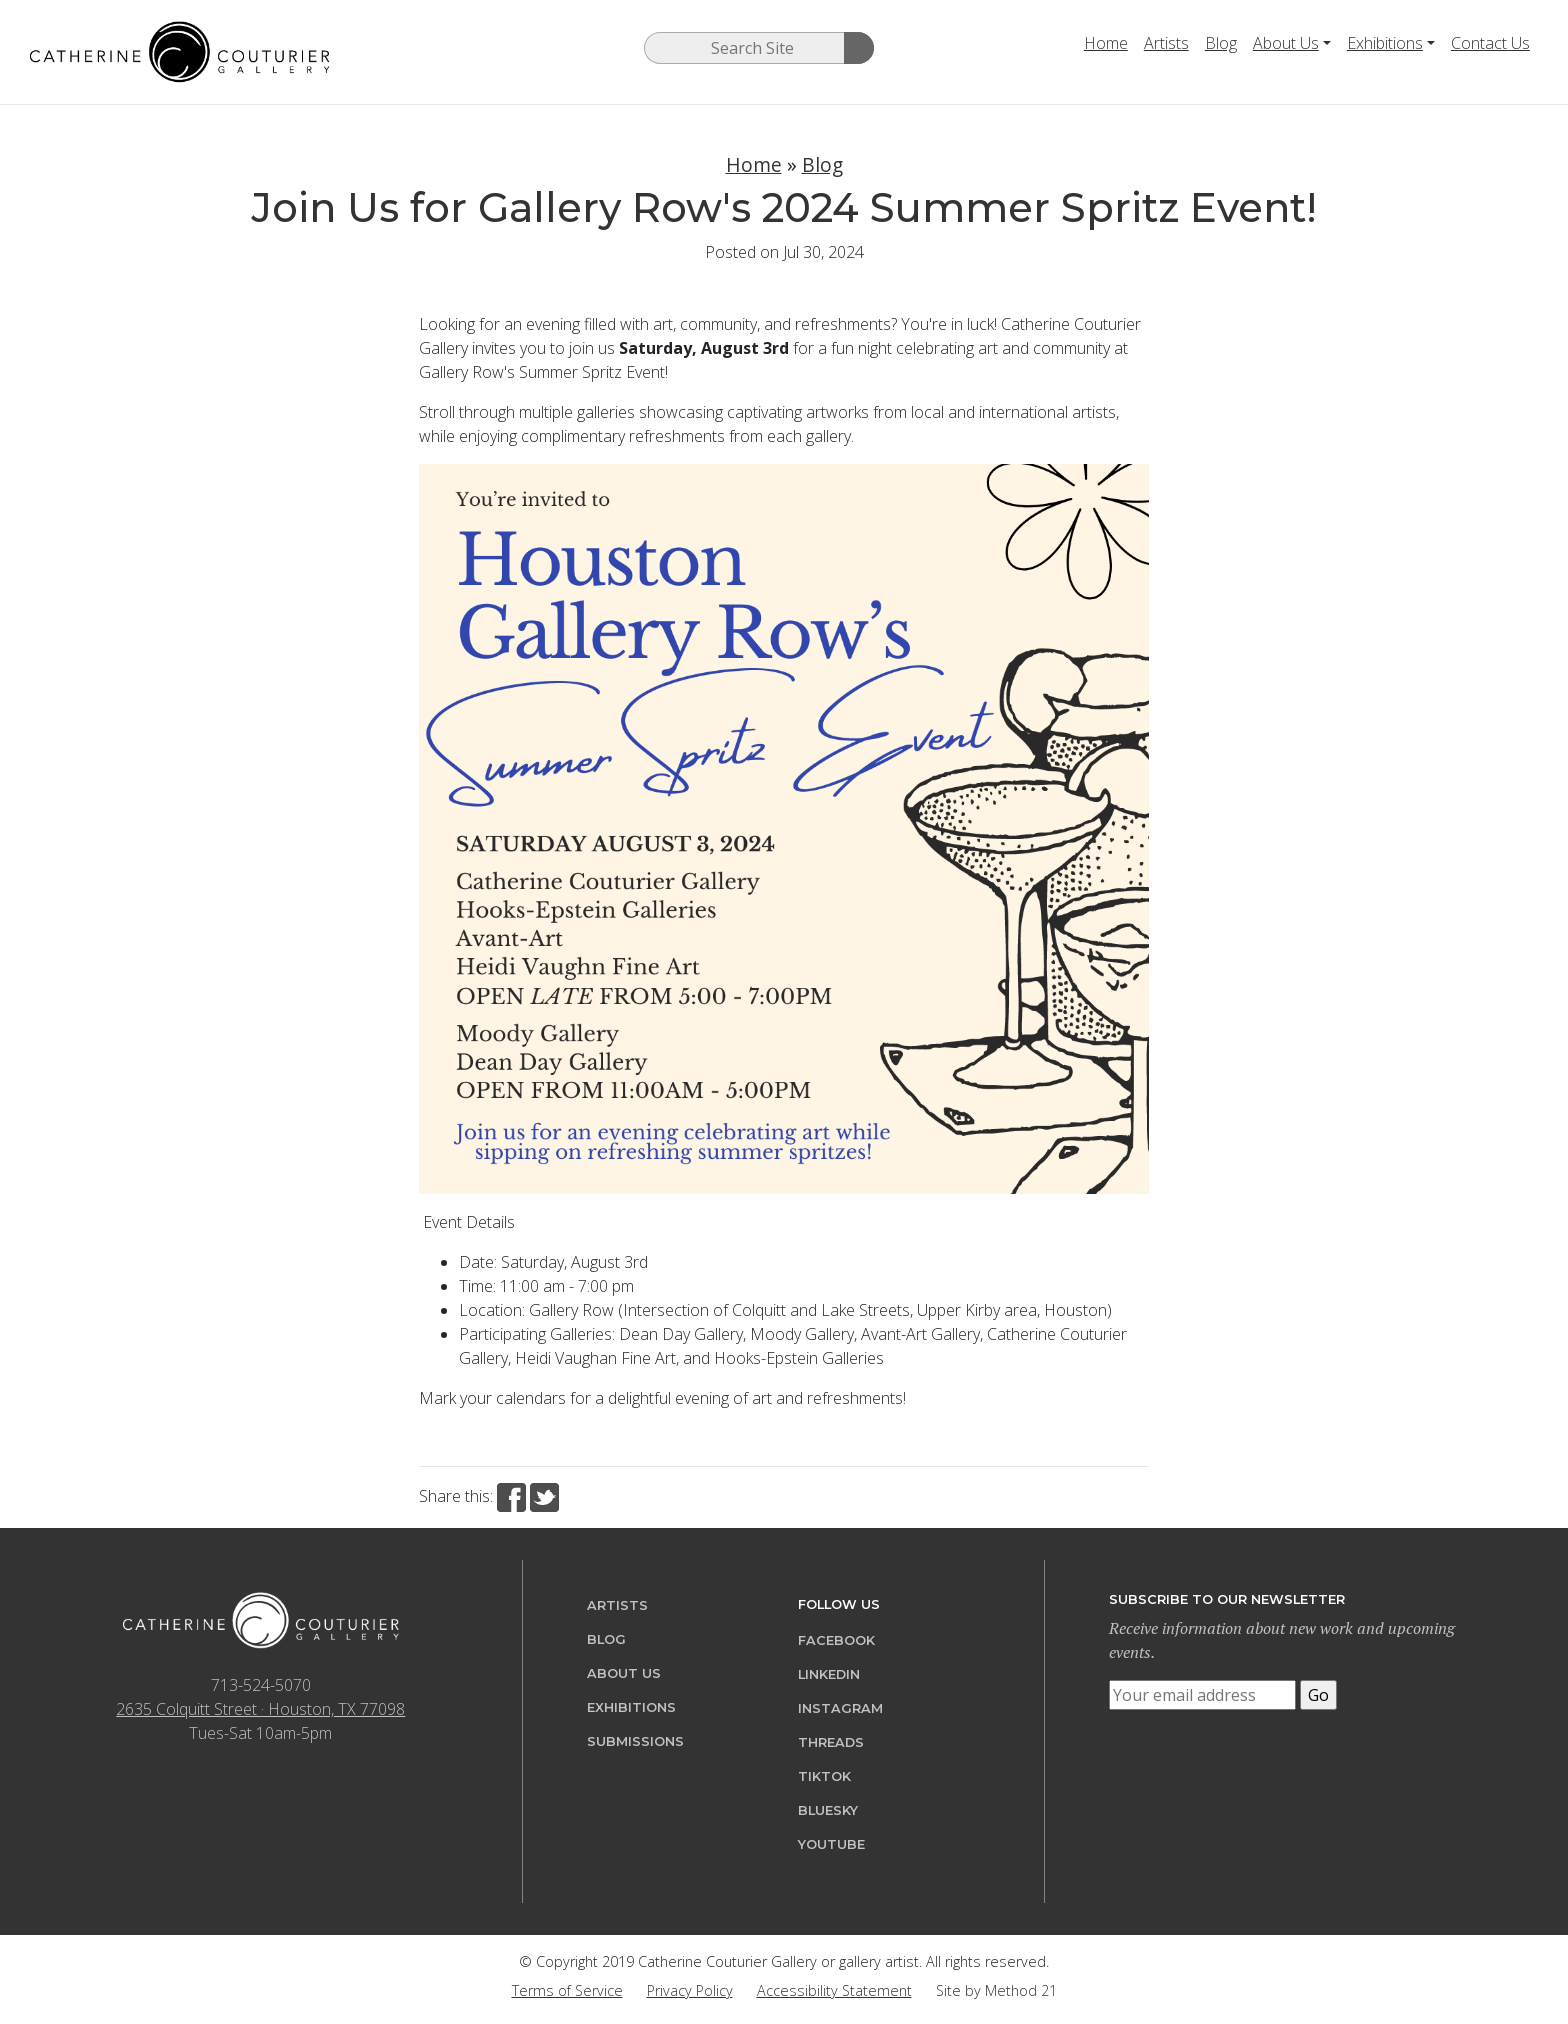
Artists (1166, 43)
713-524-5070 (261, 1685)
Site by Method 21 (996, 1990)
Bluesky (828, 1810)
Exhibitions (1385, 43)
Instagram (840, 1708)
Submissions (635, 1741)
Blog (1221, 43)
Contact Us (1490, 43)
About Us (1286, 43)
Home (1106, 43)
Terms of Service (567, 1990)
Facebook (836, 1640)
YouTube (831, 1844)
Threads (831, 1742)
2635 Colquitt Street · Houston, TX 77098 (260, 1709)
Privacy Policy (690, 1990)
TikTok (824, 1776)
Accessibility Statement (834, 1990)
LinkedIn (829, 1674)
